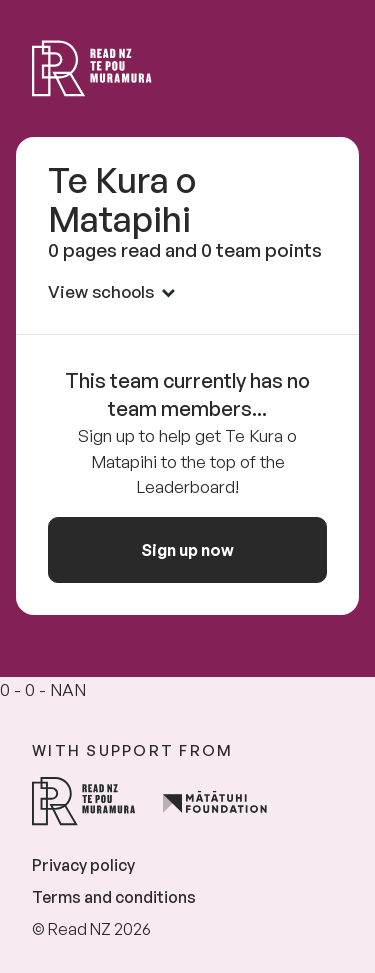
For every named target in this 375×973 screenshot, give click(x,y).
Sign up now (187, 550)
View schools (111, 291)
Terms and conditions (114, 897)
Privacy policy (83, 865)
